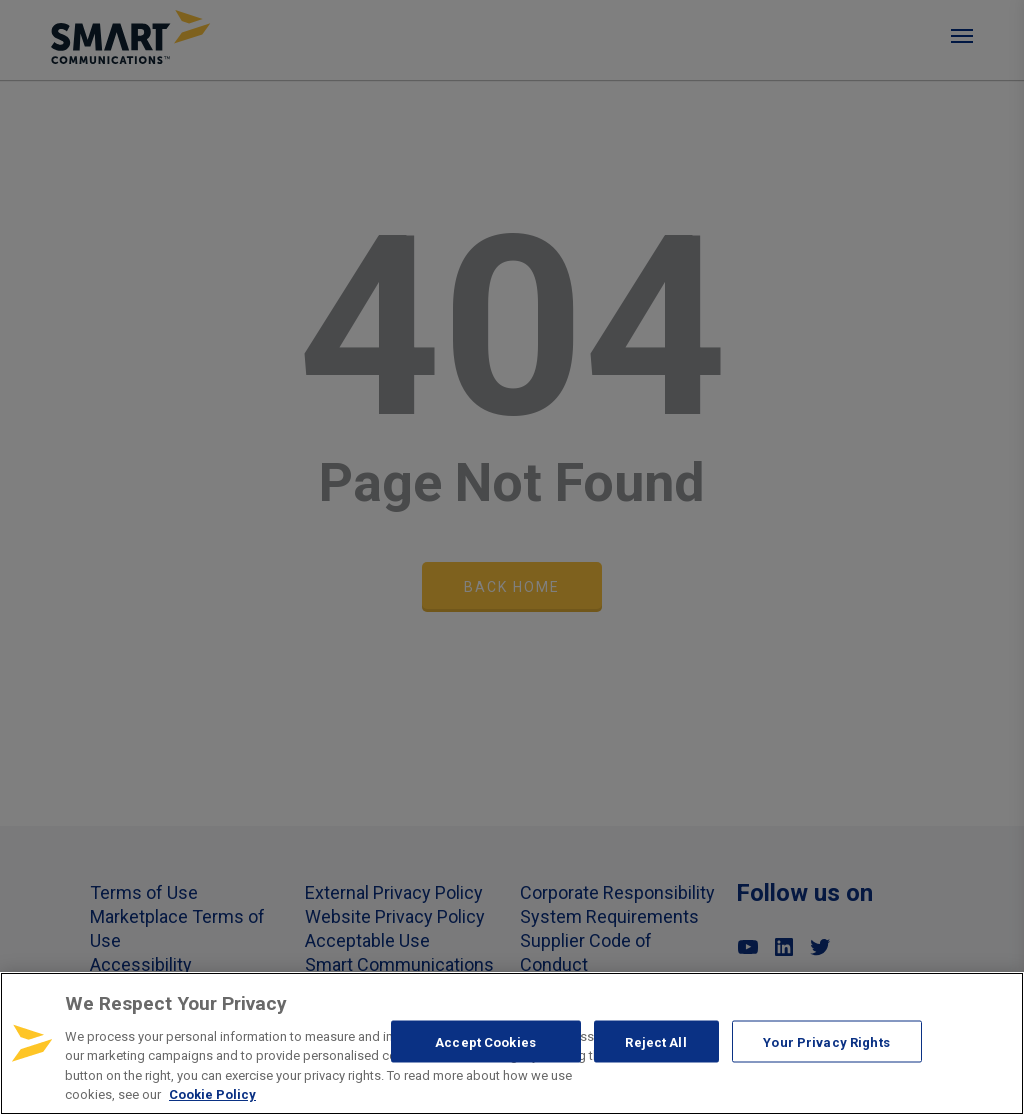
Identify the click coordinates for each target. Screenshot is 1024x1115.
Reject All (655, 1041)
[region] (512, 1043)
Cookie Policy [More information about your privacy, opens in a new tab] (212, 1094)
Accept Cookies (485, 1041)
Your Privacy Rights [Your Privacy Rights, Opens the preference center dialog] (826, 1041)
